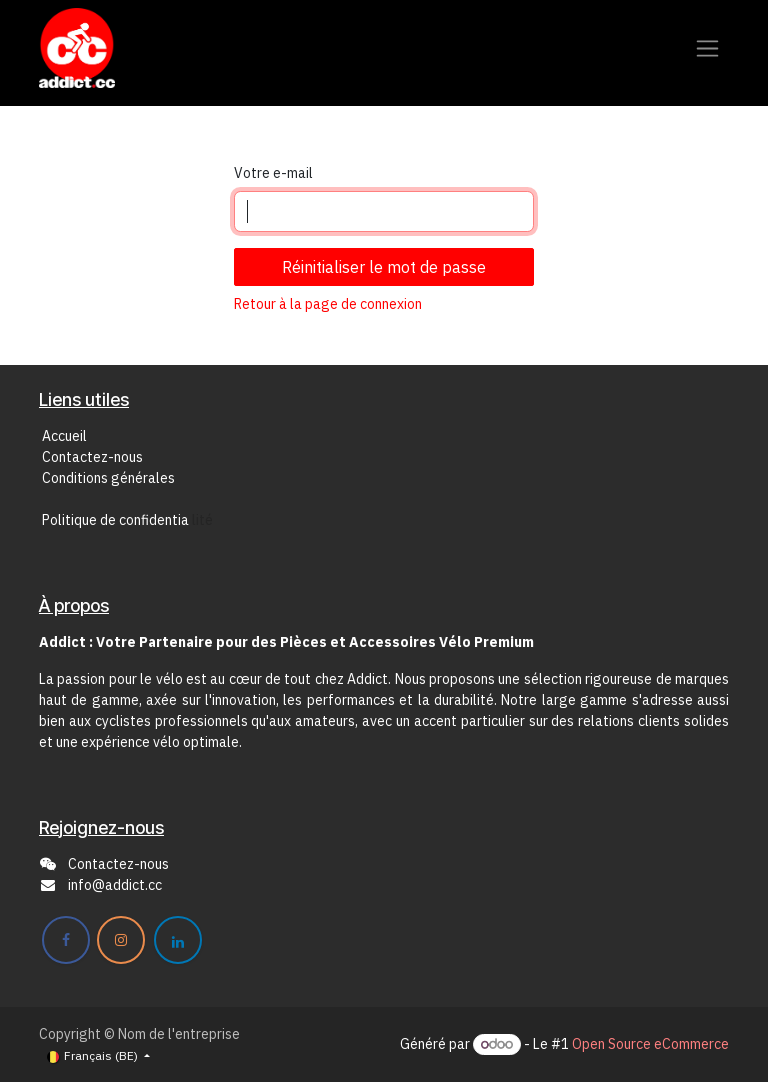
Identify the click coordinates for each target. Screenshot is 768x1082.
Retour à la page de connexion (328, 304)
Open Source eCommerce (650, 1044)
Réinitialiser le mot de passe (384, 267)
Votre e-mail (273, 173)
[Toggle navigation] (707, 48)
